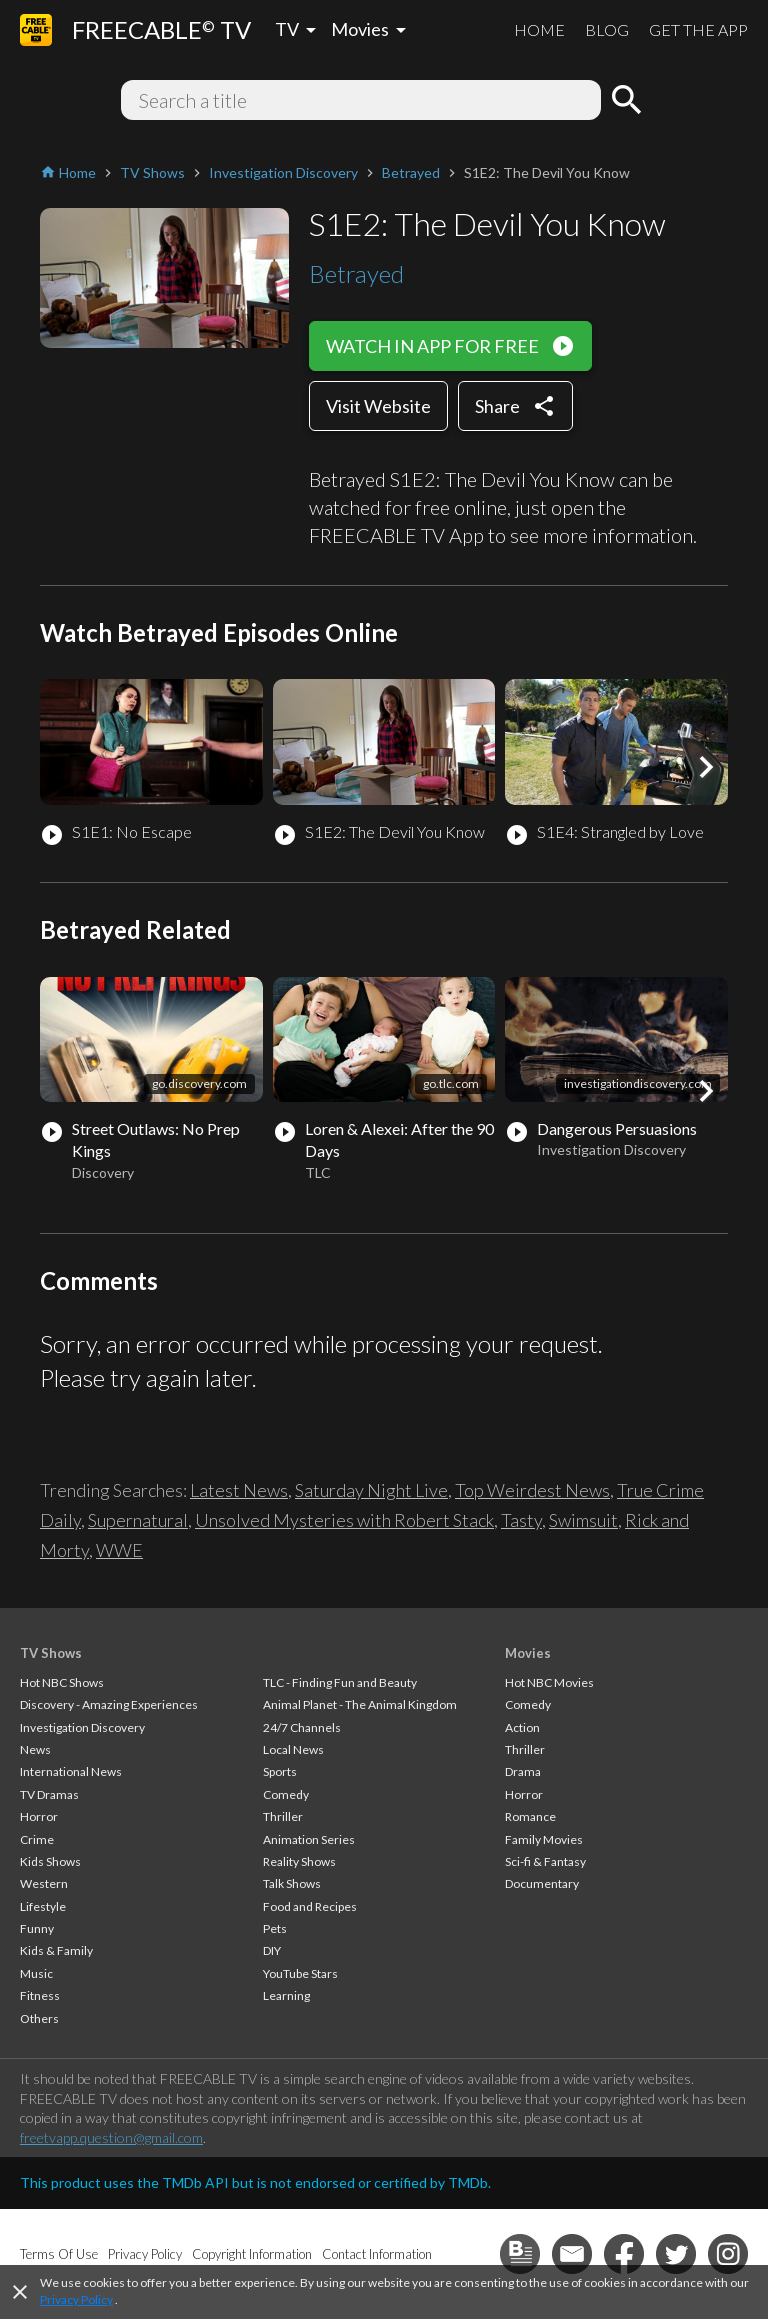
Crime (37, 1839)
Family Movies (544, 1839)
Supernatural (138, 1520)
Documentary (542, 1883)
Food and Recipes (310, 1906)
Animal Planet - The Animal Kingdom (360, 1704)
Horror (39, 1816)
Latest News (239, 1490)
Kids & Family (56, 1950)
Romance (530, 1816)
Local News (293, 1749)
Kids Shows (50, 1861)
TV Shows (51, 1653)
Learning (286, 1995)
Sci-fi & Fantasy (545, 1861)
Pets (275, 1928)
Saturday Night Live (371, 1490)
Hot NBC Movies (549, 1682)
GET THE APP (698, 29)
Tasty (521, 1520)
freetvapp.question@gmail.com (111, 2137)
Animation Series (309, 1839)
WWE (119, 1550)
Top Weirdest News (532, 1490)
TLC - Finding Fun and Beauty (340, 1682)
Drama (523, 1771)
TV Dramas (49, 1794)
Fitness (40, 1995)
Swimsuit (583, 1520)
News (35, 1749)
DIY (272, 1950)
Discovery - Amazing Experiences (109, 1704)
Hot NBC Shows (62, 1682)
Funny (37, 1928)
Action (522, 1727)
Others (39, 2018)
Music (36, 1973)
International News (71, 1771)
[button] (706, 767)
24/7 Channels (302, 1727)
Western (44, 1883)
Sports (280, 1771)
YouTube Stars (300, 1973)
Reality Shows (299, 1861)
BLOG (607, 29)
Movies (528, 1653)
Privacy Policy (76, 2299)
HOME (539, 29)
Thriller (283, 1816)
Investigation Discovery (82, 1727)
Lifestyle (43, 1906)
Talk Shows (292, 1883)
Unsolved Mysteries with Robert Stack (344, 1520)
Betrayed (356, 273)
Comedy (286, 1794)
